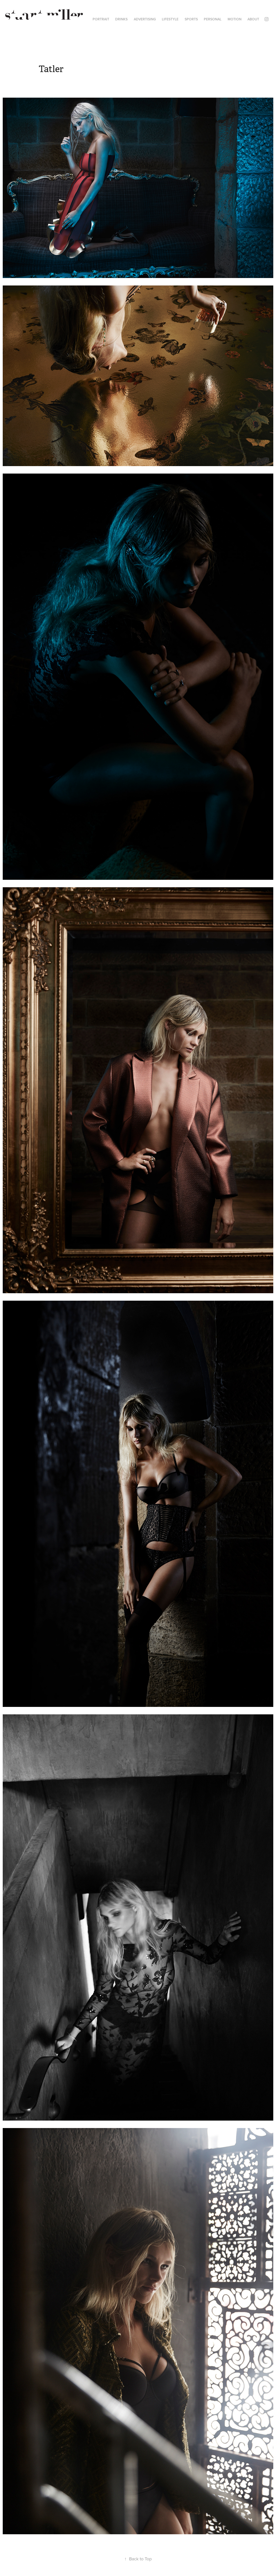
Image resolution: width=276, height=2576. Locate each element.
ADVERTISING (145, 19)
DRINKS (121, 19)
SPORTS (191, 19)
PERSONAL (212, 19)
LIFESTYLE (170, 19)
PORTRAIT (101, 19)
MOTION (235, 19)
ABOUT (253, 19)
